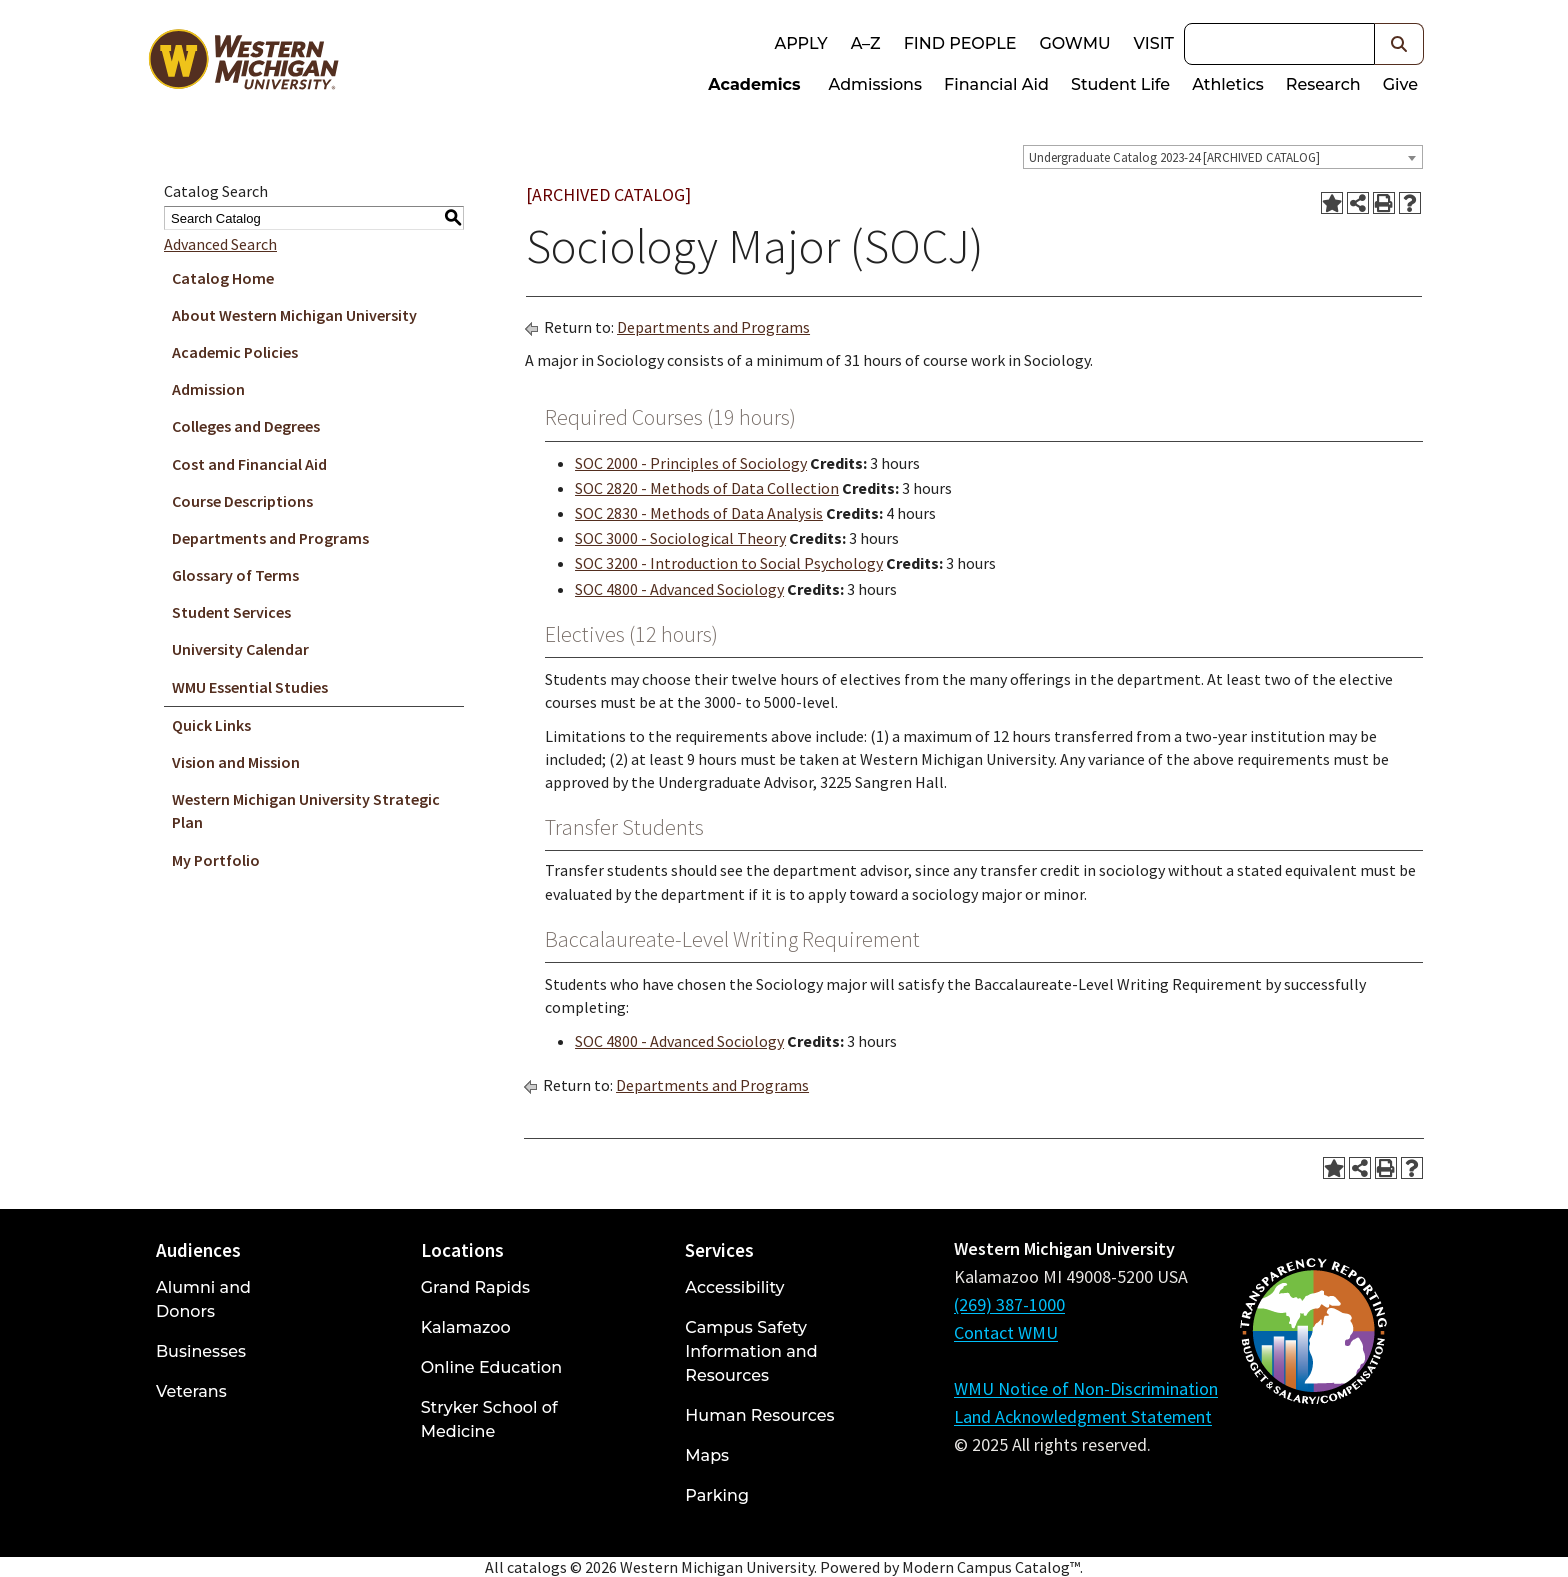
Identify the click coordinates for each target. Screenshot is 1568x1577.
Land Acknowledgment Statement (1083, 1416)
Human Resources (759, 1415)
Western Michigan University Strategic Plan (306, 810)
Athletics (1228, 84)
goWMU (1074, 43)
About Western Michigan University (294, 315)
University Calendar (240, 649)
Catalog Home (223, 278)
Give (1400, 84)
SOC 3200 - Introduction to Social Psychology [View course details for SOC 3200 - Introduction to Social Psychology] (729, 563)
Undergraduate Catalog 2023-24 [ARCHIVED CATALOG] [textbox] (1174, 157)
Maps (707, 1455)
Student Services (231, 612)
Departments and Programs (270, 538)
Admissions (876, 84)
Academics (754, 84)
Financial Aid (996, 84)
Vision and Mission (236, 762)
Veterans (191, 1391)
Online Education (491, 1367)
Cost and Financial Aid (249, 464)
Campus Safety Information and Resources (751, 1351)
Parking (717, 1495)
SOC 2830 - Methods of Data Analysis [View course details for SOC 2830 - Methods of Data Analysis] (699, 513)
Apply (800, 43)
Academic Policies (235, 352)
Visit (1154, 43)
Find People (960, 43)
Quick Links (211, 725)
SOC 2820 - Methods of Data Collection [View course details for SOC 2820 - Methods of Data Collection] (707, 488)
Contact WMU (1006, 1332)
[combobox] (1223, 157)
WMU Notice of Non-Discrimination (1086, 1388)
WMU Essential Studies (250, 687)
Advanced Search (220, 244)
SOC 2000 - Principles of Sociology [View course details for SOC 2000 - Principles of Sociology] (691, 463)
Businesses (201, 1351)
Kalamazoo (466, 1327)
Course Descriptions (242, 501)
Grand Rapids (475, 1287)
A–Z (866, 43)
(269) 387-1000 (1009, 1304)
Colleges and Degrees (246, 426)
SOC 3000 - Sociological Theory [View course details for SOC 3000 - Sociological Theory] (680, 538)
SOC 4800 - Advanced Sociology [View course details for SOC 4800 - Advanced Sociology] (679, 589)
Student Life (1120, 84)
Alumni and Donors (203, 1299)
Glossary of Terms (235, 575)
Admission (208, 389)
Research (1323, 84)
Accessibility (734, 1287)
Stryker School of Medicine (489, 1419)
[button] (1399, 44)
